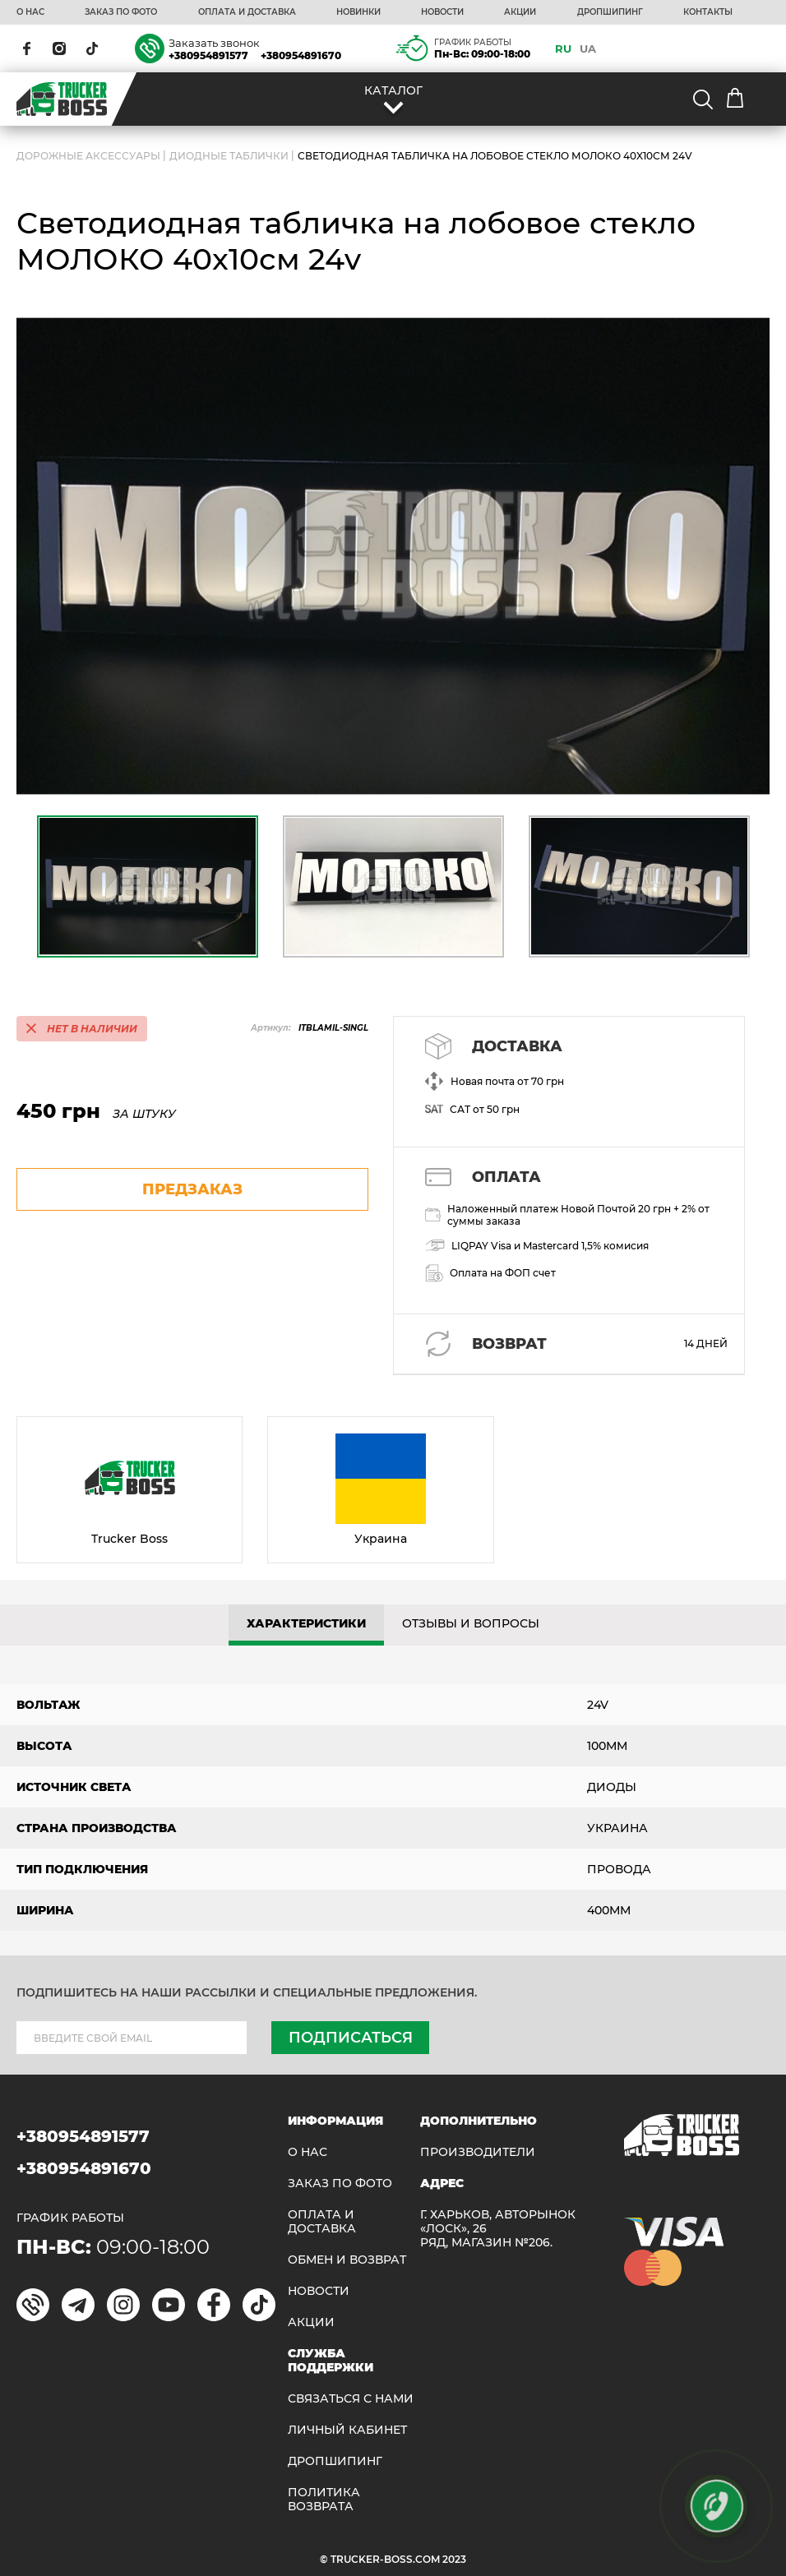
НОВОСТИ (442, 12)
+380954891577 (208, 55)
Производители (477, 2152)
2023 (454, 2559)
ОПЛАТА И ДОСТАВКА (247, 12)
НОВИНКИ (358, 12)
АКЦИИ (520, 12)
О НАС (30, 12)
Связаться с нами (351, 2399)
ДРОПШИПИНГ (610, 12)
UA (588, 48)
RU (563, 48)
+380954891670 (301, 55)
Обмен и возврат (347, 2260)
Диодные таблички (229, 156)
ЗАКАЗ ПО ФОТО (121, 12)
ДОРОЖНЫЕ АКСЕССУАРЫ (88, 156)
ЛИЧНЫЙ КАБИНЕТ (347, 2430)
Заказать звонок (214, 42)
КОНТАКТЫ (708, 12)
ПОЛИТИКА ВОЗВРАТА (324, 2500)
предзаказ (192, 1189)
